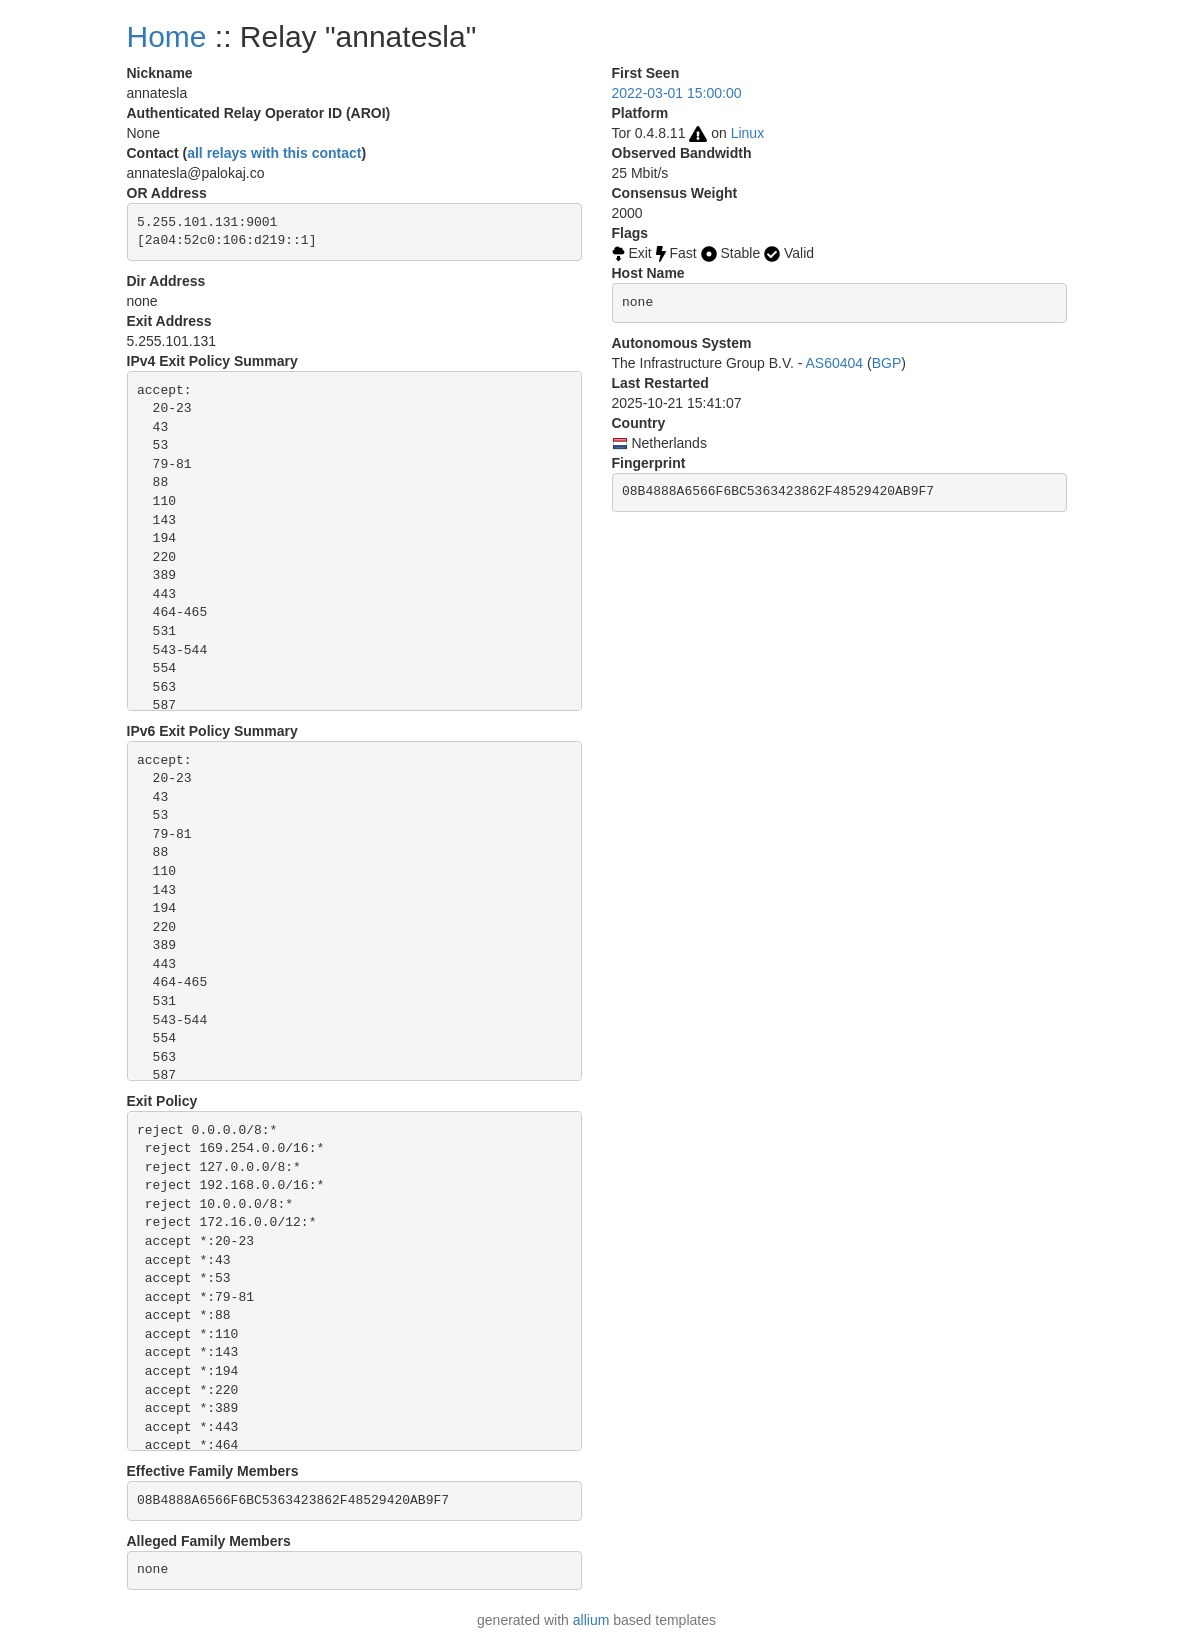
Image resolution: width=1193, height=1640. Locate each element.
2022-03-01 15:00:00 (677, 93)
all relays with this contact (274, 153)
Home (167, 36)
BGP (887, 363)
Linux (747, 133)
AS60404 (835, 363)
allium (591, 1620)
